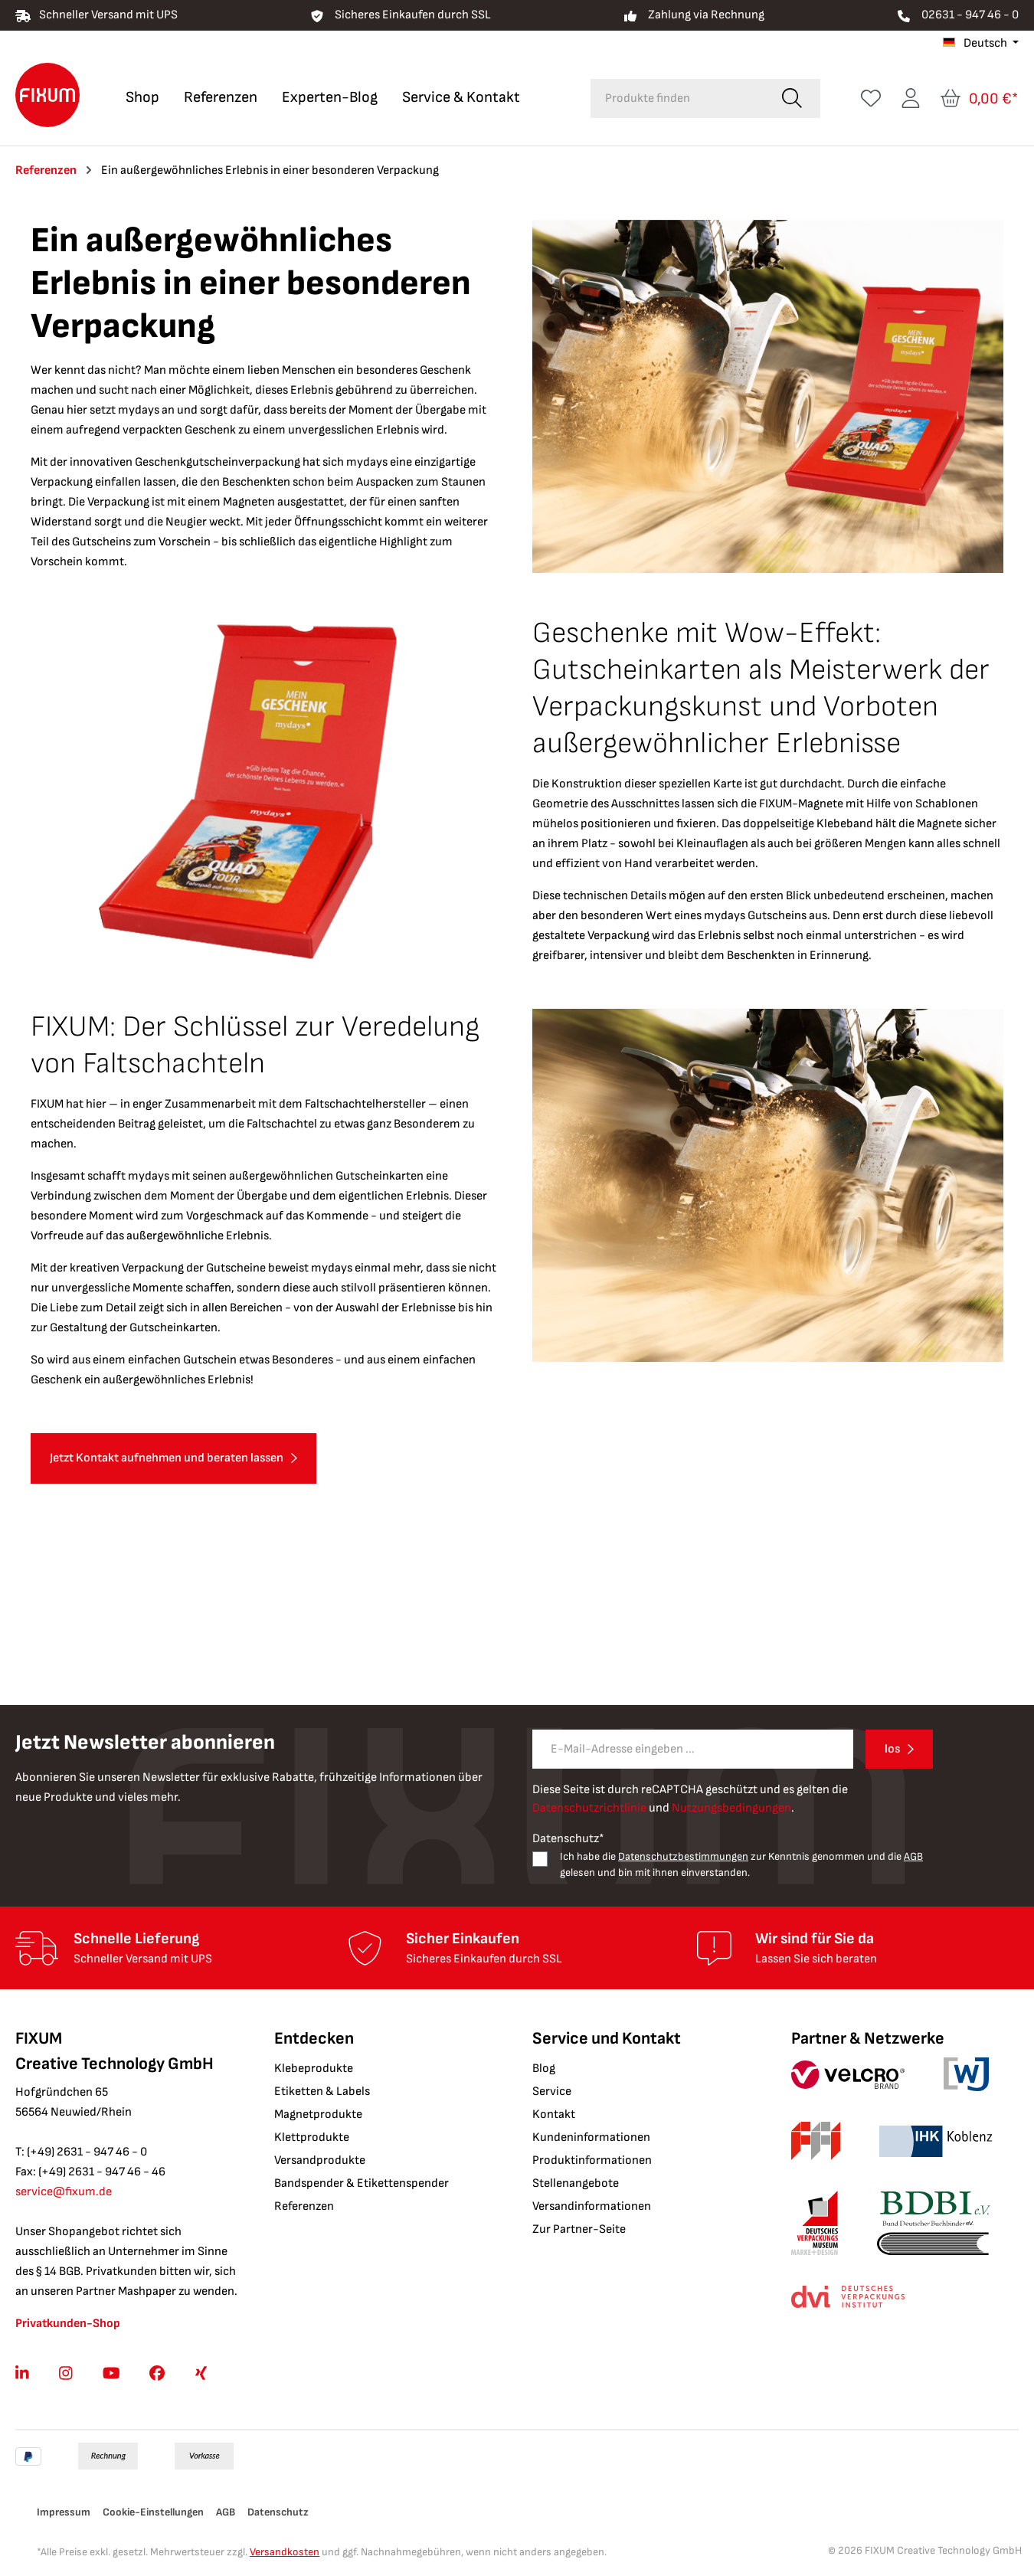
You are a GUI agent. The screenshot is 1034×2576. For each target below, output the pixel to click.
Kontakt (553, 2114)
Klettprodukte (311, 2137)
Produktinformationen (592, 2160)
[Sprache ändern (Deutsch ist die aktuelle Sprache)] (981, 44)
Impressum (63, 2512)
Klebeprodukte (313, 2068)
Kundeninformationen (591, 2137)
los (892, 1749)
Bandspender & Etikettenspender (361, 2183)
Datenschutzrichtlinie (589, 1808)
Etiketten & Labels (322, 2091)
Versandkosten (284, 2551)
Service (551, 2091)
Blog (543, 2068)
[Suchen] (792, 98)
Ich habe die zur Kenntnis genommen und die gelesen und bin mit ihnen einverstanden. (741, 1864)
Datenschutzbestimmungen (683, 1856)
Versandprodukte (319, 2160)
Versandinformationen (591, 2206)
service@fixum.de (63, 2192)
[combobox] (677, 98)
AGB (913, 1856)
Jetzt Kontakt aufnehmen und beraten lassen (166, 1458)
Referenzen (304, 2206)
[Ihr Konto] (911, 98)
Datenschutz (278, 2512)
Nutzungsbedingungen (731, 1808)
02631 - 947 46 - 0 (970, 15)
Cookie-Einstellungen (153, 2512)
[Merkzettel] (871, 98)
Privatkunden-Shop (67, 2323)
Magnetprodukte (318, 2114)
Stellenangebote (575, 2183)
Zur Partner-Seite (579, 2229)
